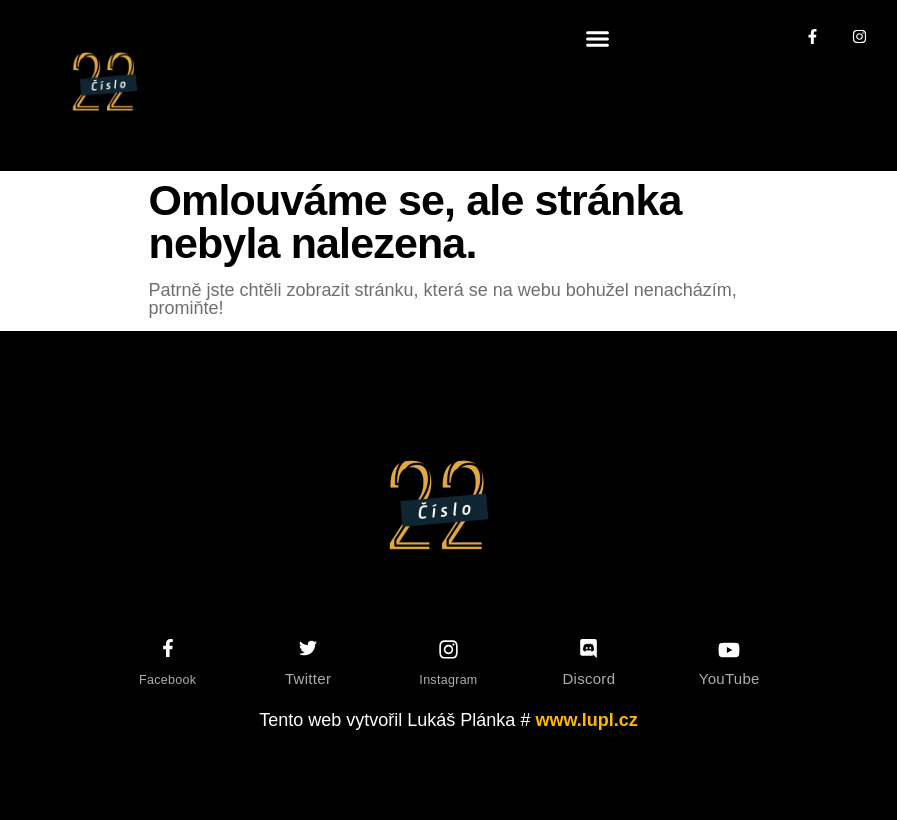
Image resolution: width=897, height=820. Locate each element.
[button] (597, 39)
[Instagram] (448, 649)
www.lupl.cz (586, 720)
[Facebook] (168, 648)
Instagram (448, 680)
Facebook (167, 680)
